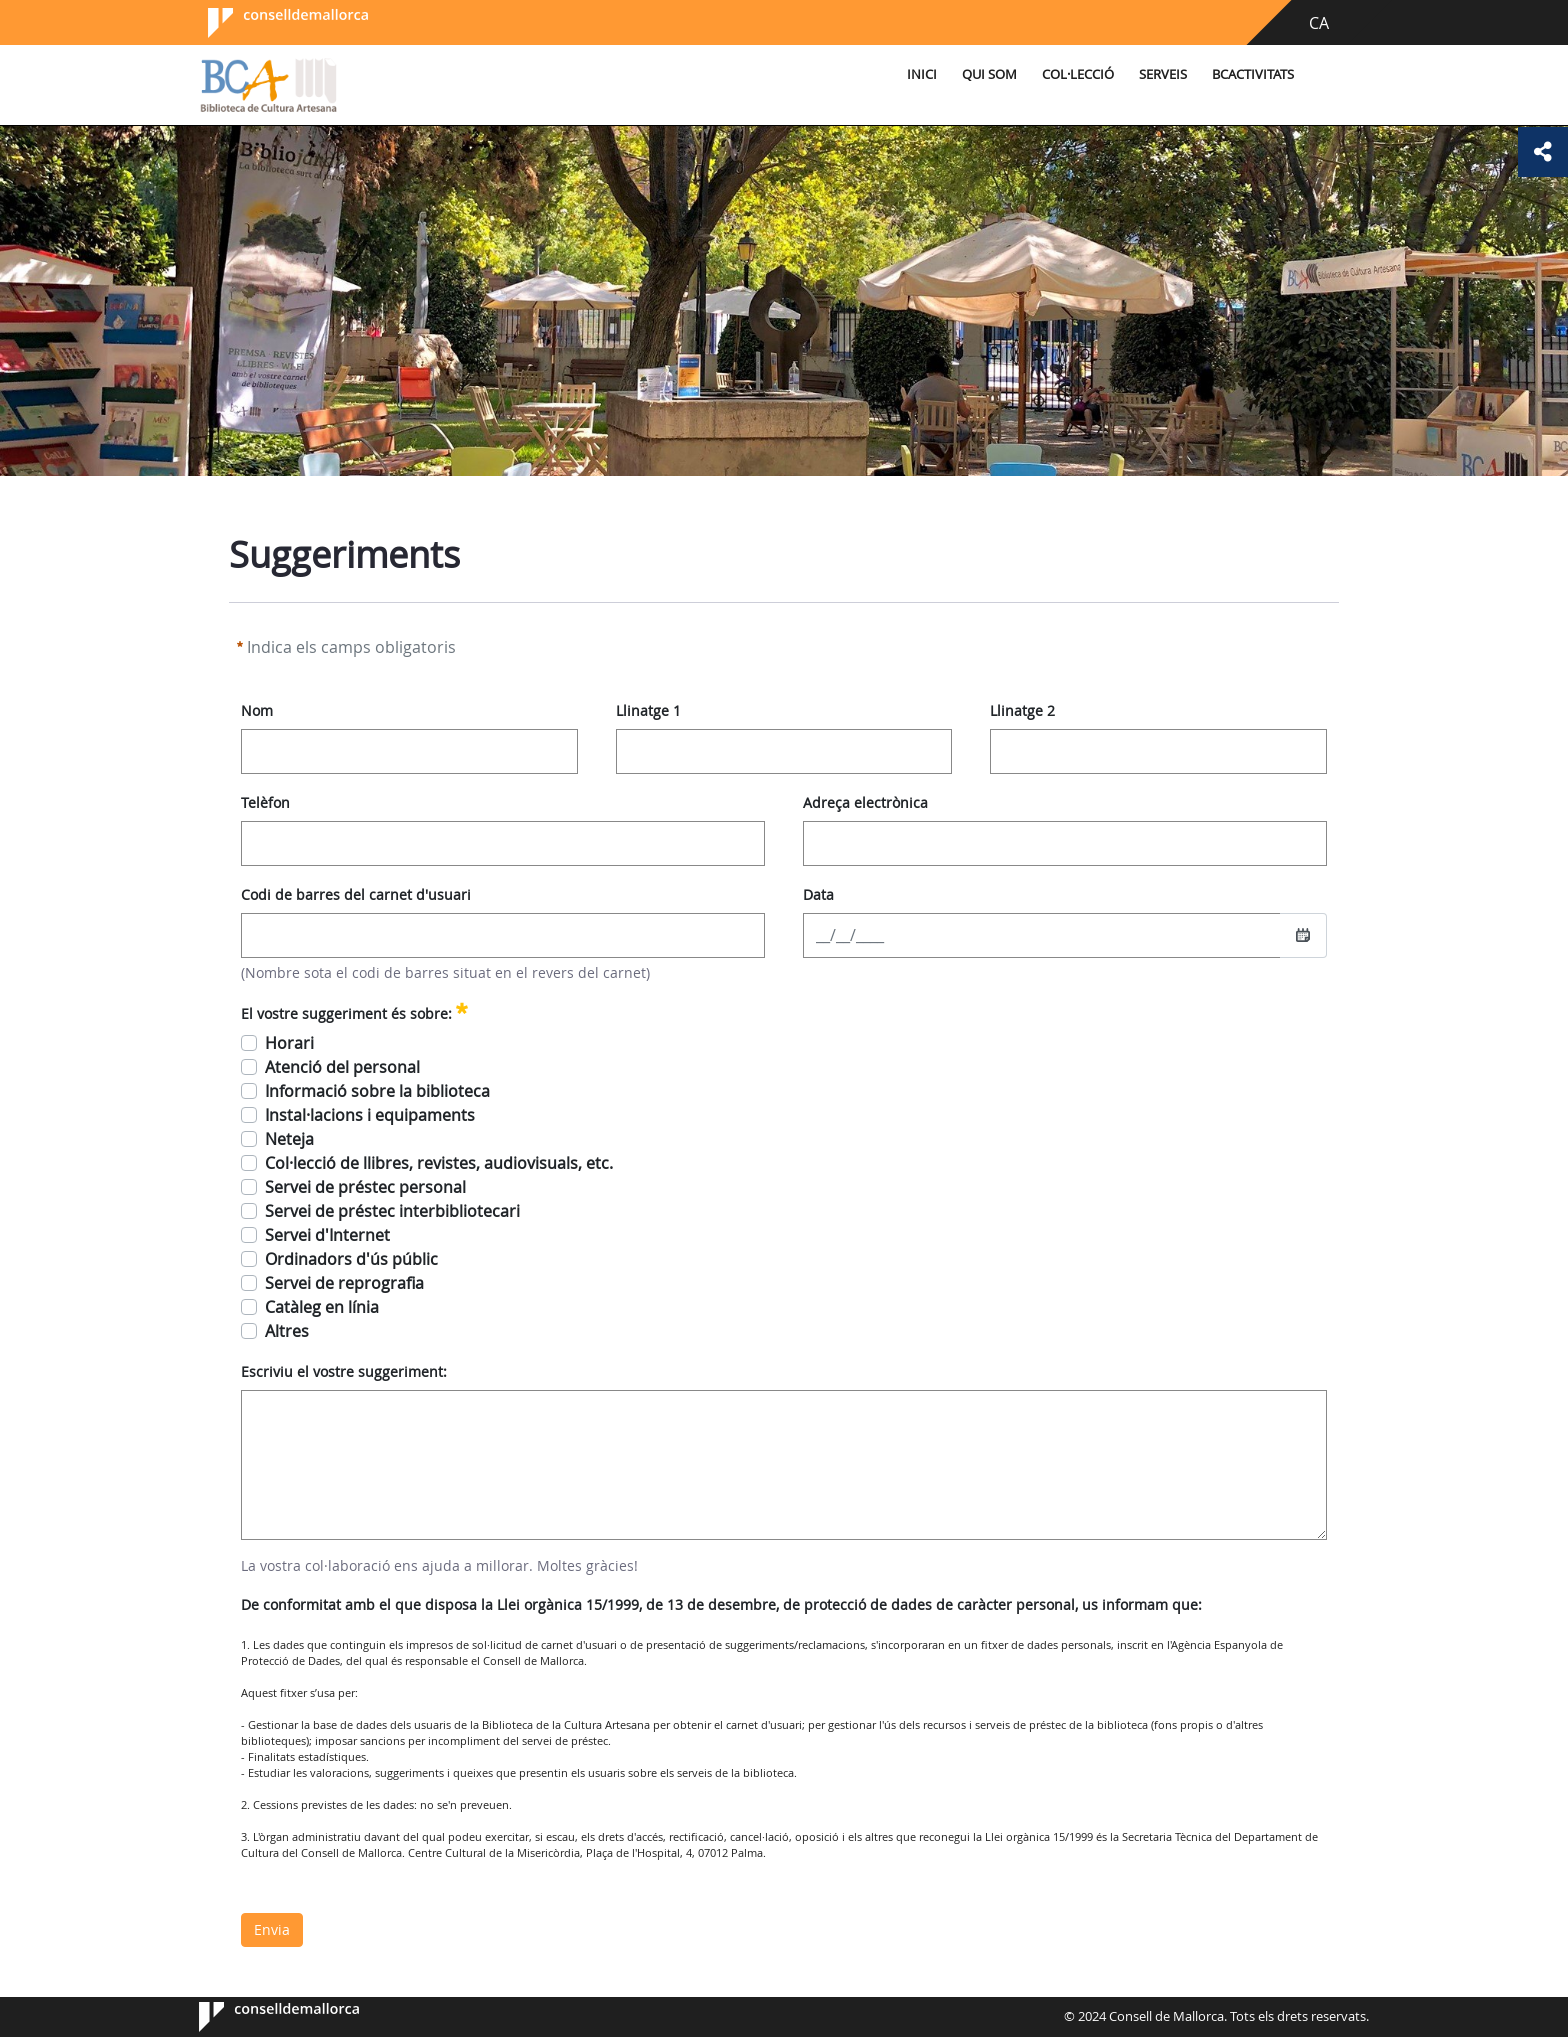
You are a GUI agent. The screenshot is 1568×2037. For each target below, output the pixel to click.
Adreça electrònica (865, 802)
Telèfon (265, 802)
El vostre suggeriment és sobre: (354, 1011)
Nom (257, 710)
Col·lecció (1078, 74)
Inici (922, 74)
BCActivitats (1253, 74)
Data (818, 894)
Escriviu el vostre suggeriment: (344, 1371)
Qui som (989, 74)
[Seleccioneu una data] (1303, 935)
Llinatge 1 (648, 710)
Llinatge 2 (1022, 710)
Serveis (1163, 74)
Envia (272, 1929)
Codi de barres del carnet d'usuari (356, 894)
